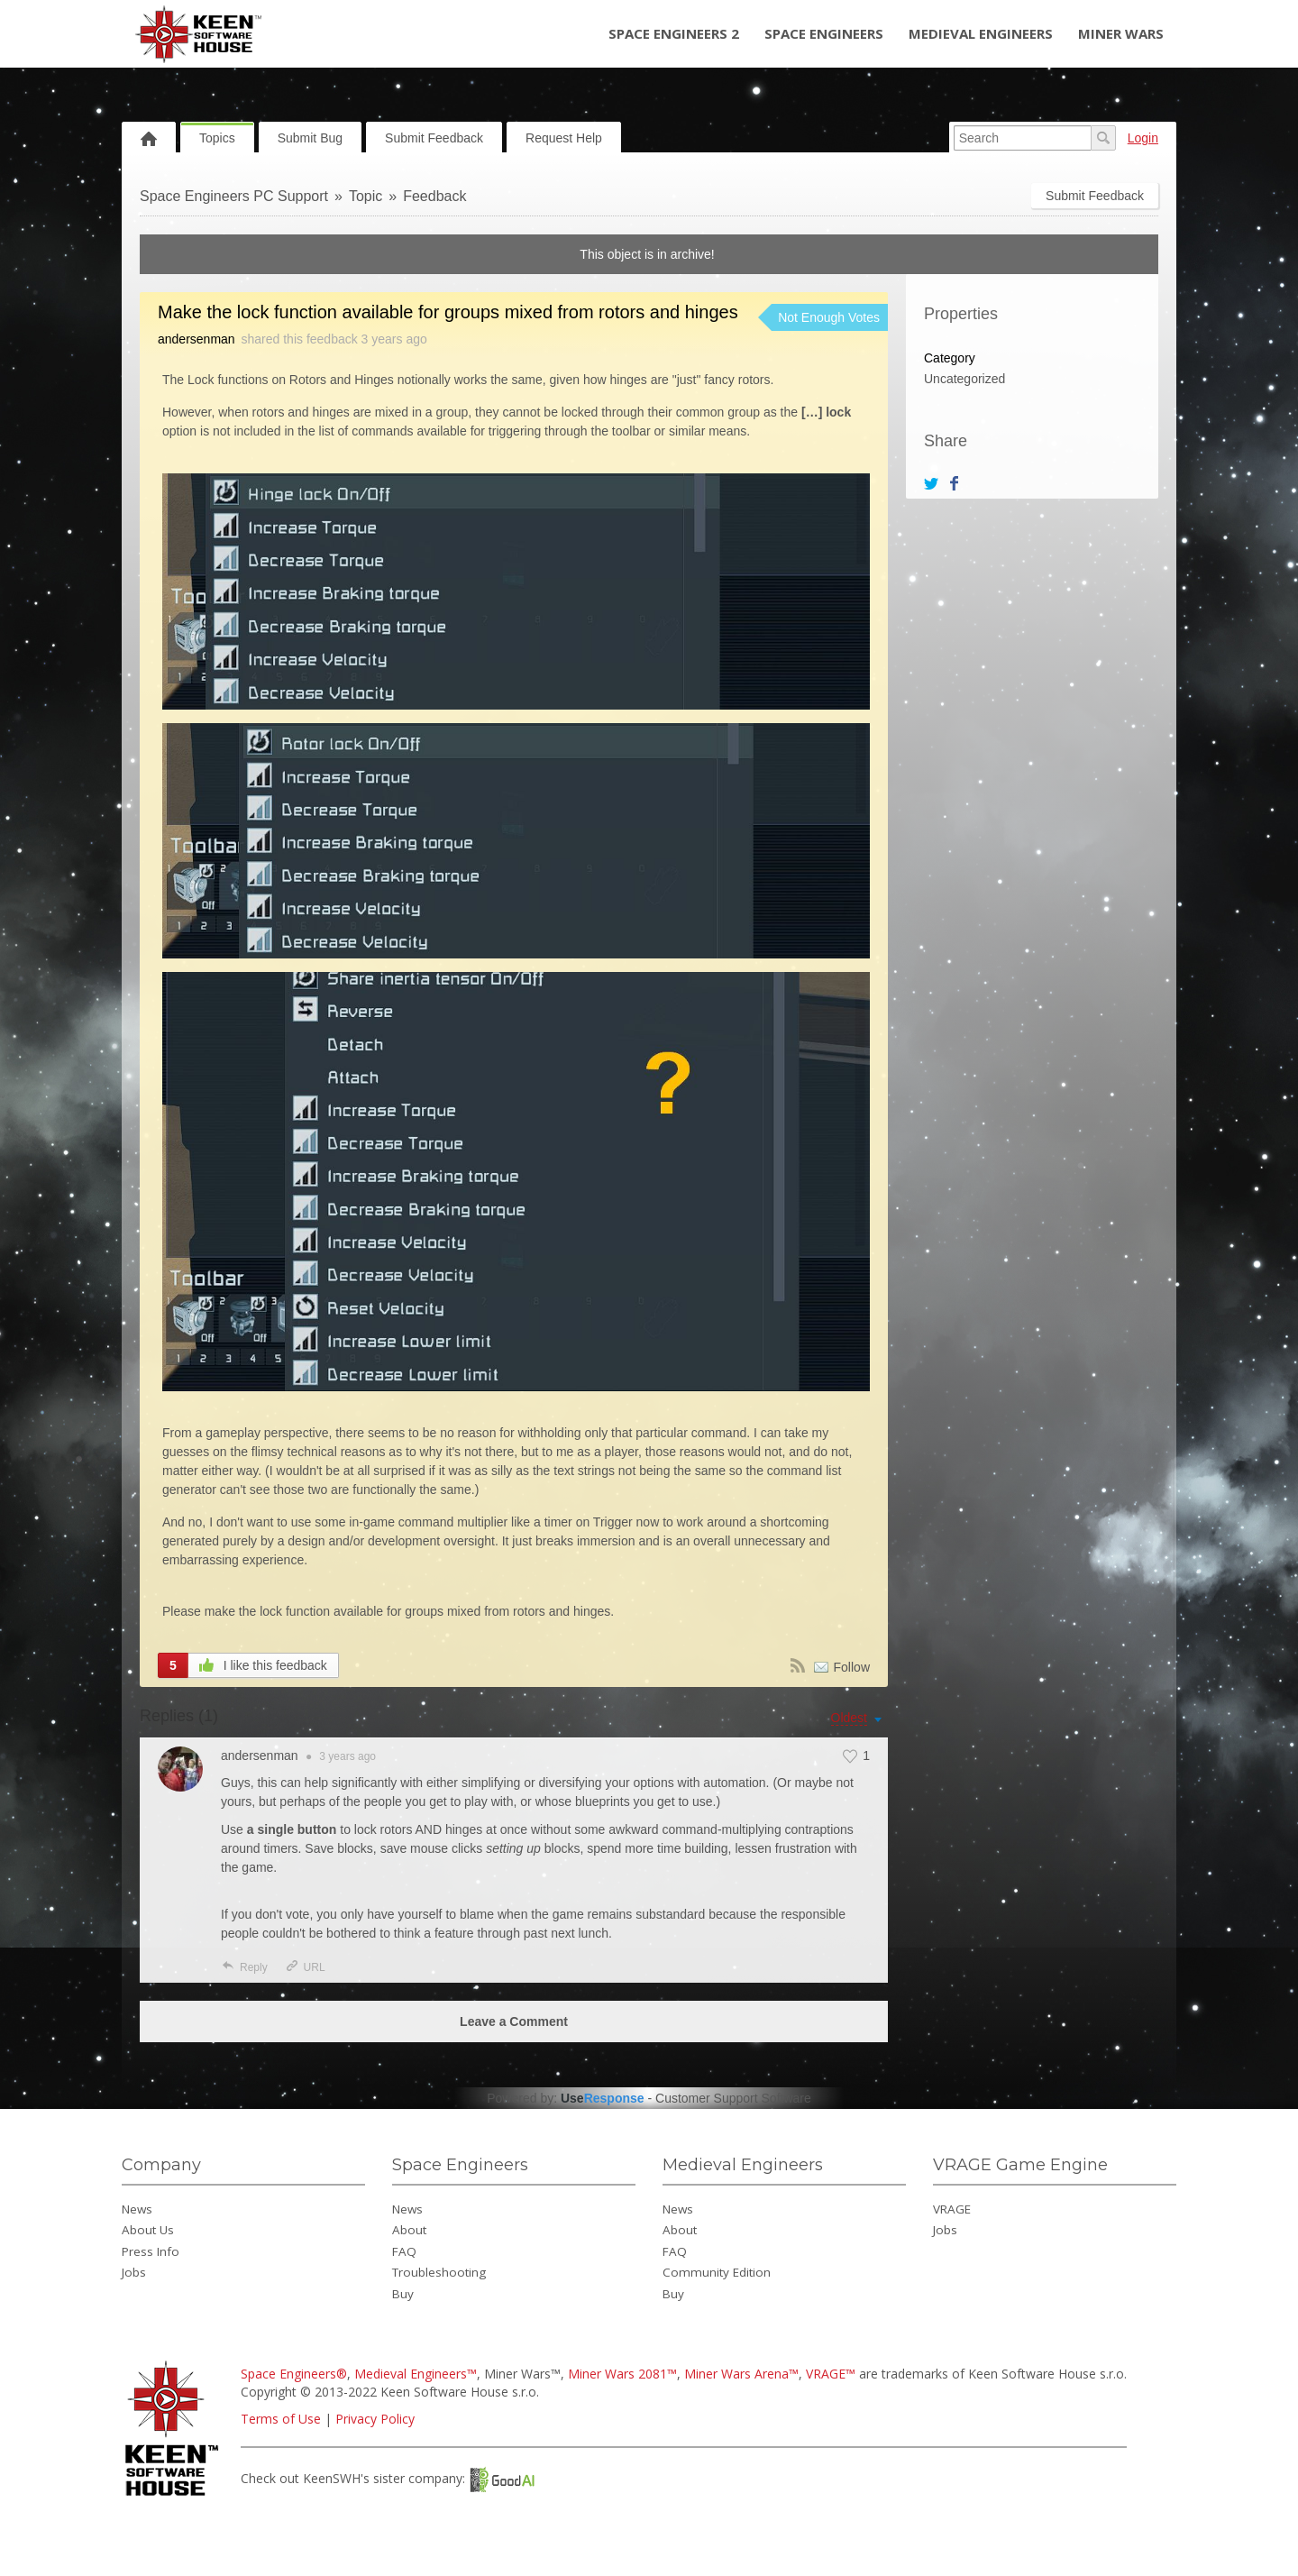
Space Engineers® (294, 2373)
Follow (852, 1667)
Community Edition (717, 2272)
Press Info (150, 2251)
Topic (365, 196)
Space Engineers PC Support (234, 196)
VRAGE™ (830, 2373)
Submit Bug (310, 138)
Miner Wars (1121, 33)
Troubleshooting (439, 2272)
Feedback (434, 196)
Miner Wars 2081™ (622, 2373)
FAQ (404, 2251)
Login (1143, 138)
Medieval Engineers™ (415, 2373)
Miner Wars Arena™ (741, 2373)
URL (305, 1967)
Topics (217, 138)
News (137, 2209)
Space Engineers (823, 33)
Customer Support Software (733, 2098)
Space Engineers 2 (673, 33)
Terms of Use (281, 2418)
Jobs (134, 2272)
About (409, 2230)
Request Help (564, 138)
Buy (403, 2294)
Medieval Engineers (981, 33)
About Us (148, 2230)
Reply (244, 1967)
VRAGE (952, 2209)
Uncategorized (964, 378)
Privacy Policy (375, 2418)
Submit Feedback (434, 138)
